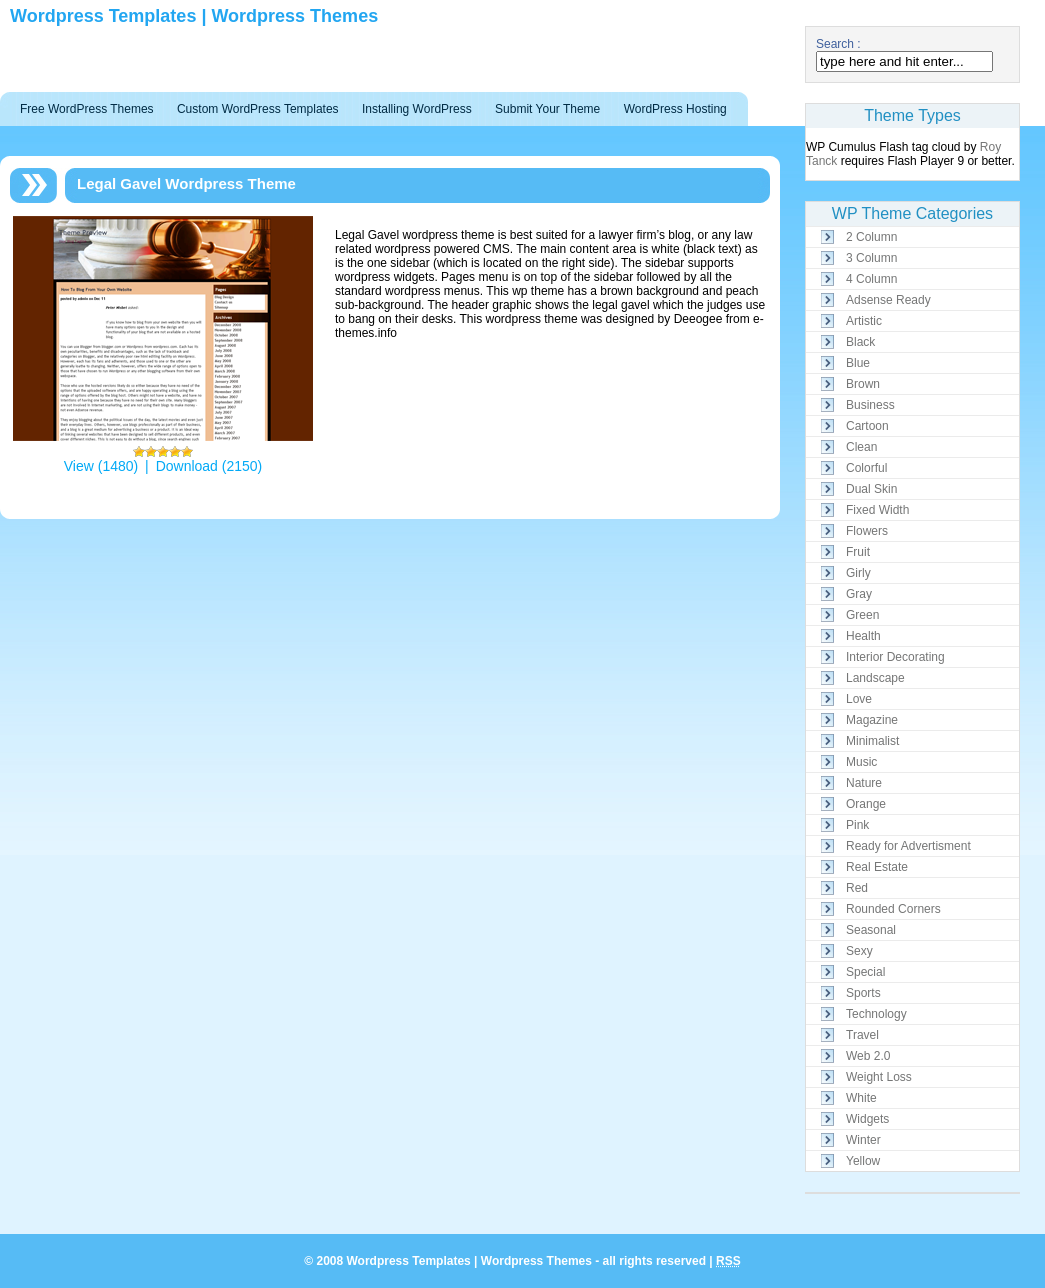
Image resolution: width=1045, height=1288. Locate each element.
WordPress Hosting (675, 109)
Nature (864, 783)
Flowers (867, 531)
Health (863, 636)
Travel (862, 1035)
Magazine (872, 720)
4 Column (871, 279)
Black (860, 342)
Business (870, 405)
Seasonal (871, 930)
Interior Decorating (895, 657)
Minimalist (872, 741)
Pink (857, 825)
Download (187, 466)
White (861, 1098)
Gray (859, 594)
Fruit (858, 552)
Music (861, 762)
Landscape (875, 678)
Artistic (864, 321)
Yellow (863, 1161)
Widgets (867, 1119)
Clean (861, 447)
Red (857, 888)
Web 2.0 (868, 1056)
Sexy (859, 951)
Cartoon (867, 426)
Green (862, 615)
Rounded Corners (893, 909)
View (79, 466)
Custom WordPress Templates (258, 109)
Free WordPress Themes (87, 109)
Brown (863, 384)
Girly (858, 573)
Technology (876, 1014)
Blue (858, 363)
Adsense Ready (888, 300)
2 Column (871, 237)
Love (859, 699)
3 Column (871, 258)
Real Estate (877, 867)
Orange (866, 804)
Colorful (866, 468)
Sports (863, 993)
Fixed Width (877, 510)
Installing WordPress (417, 109)
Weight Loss (879, 1077)
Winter (863, 1140)
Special (865, 972)
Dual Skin (871, 489)
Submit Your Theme (547, 109)
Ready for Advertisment (908, 846)
